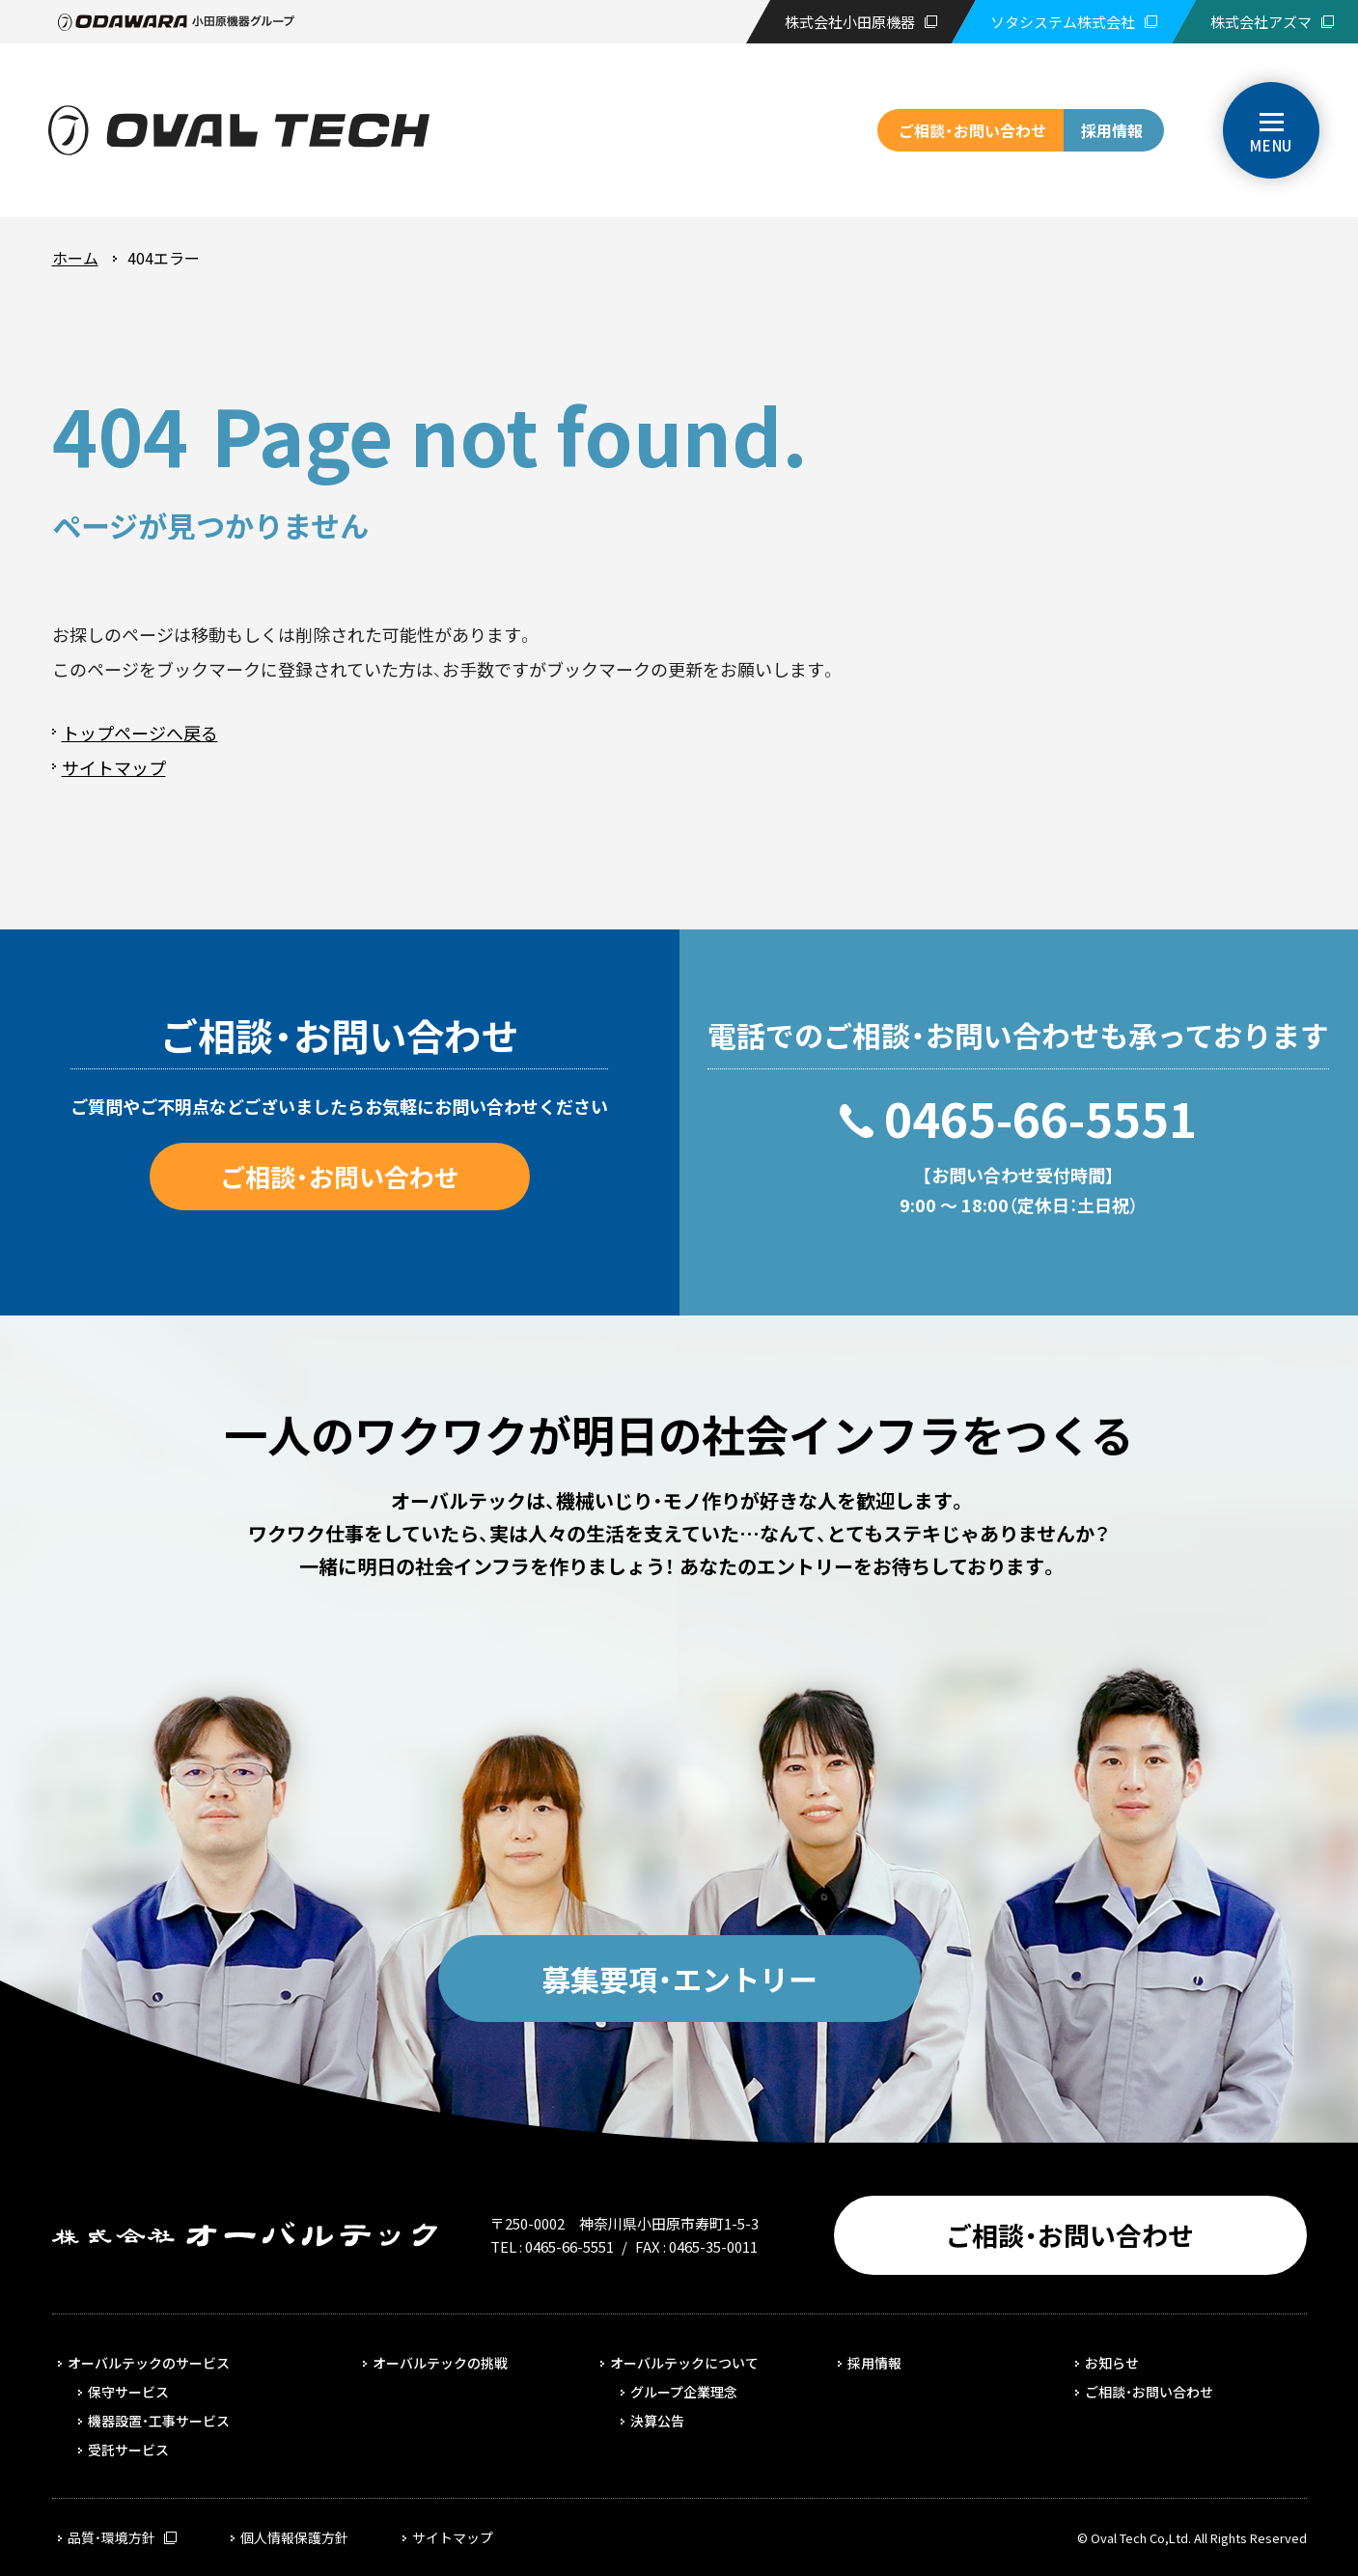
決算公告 (657, 2420)
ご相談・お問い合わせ (972, 130)
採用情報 (1112, 130)
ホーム (75, 257)
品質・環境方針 (111, 2537)
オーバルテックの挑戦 (440, 2362)
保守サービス (128, 2391)
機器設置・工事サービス (159, 2420)
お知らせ (1112, 2362)
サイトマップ (114, 767)
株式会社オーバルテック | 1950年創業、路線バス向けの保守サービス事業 (239, 130)
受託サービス (128, 2449)
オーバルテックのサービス (149, 2362)
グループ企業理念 (683, 2391)
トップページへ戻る (140, 732)
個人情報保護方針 (294, 2537)
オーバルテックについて (684, 2362)
